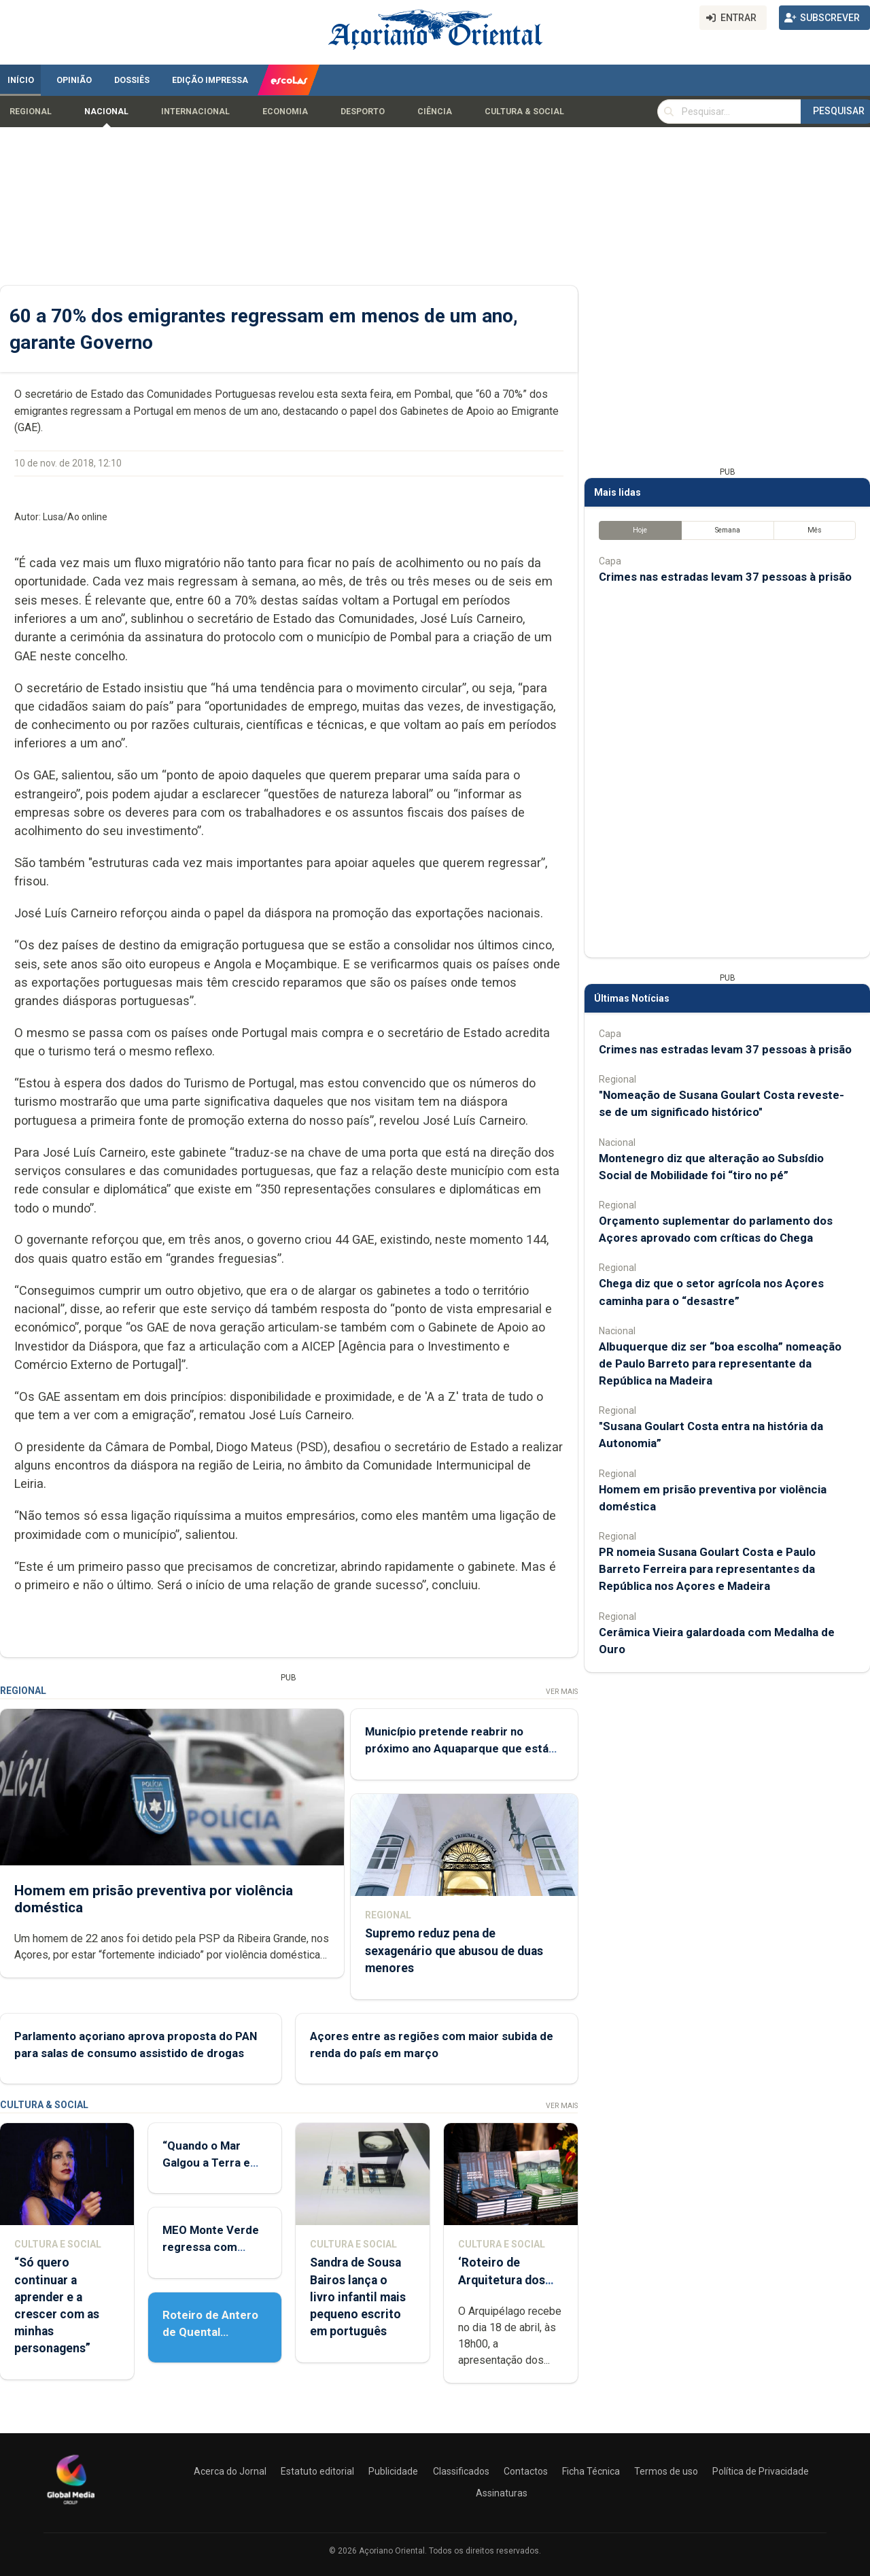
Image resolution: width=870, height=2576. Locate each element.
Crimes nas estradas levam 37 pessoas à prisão (725, 576)
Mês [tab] (814, 530)
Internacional (195, 111)
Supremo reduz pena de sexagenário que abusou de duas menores (454, 1950)
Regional (31, 111)
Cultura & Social (524, 111)
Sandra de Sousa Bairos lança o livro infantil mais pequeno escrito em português (358, 2297)
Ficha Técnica (591, 2471)
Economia (285, 111)
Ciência (434, 111)
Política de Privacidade (760, 2471)
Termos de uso (666, 2471)
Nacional (106, 111)
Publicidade (393, 2471)
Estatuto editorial (317, 2471)
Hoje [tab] (640, 530)
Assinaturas (501, 2493)
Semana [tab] (727, 530)
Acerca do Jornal (230, 2471)
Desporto (363, 111)
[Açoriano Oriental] (71, 2506)
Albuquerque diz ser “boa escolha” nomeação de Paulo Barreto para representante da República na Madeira (720, 1363)
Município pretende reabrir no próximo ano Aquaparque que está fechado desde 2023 (457, 1748)
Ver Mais (562, 1691)
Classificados (461, 2471)
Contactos (526, 2471)
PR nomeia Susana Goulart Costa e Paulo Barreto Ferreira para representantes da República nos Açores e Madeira (707, 1569)
